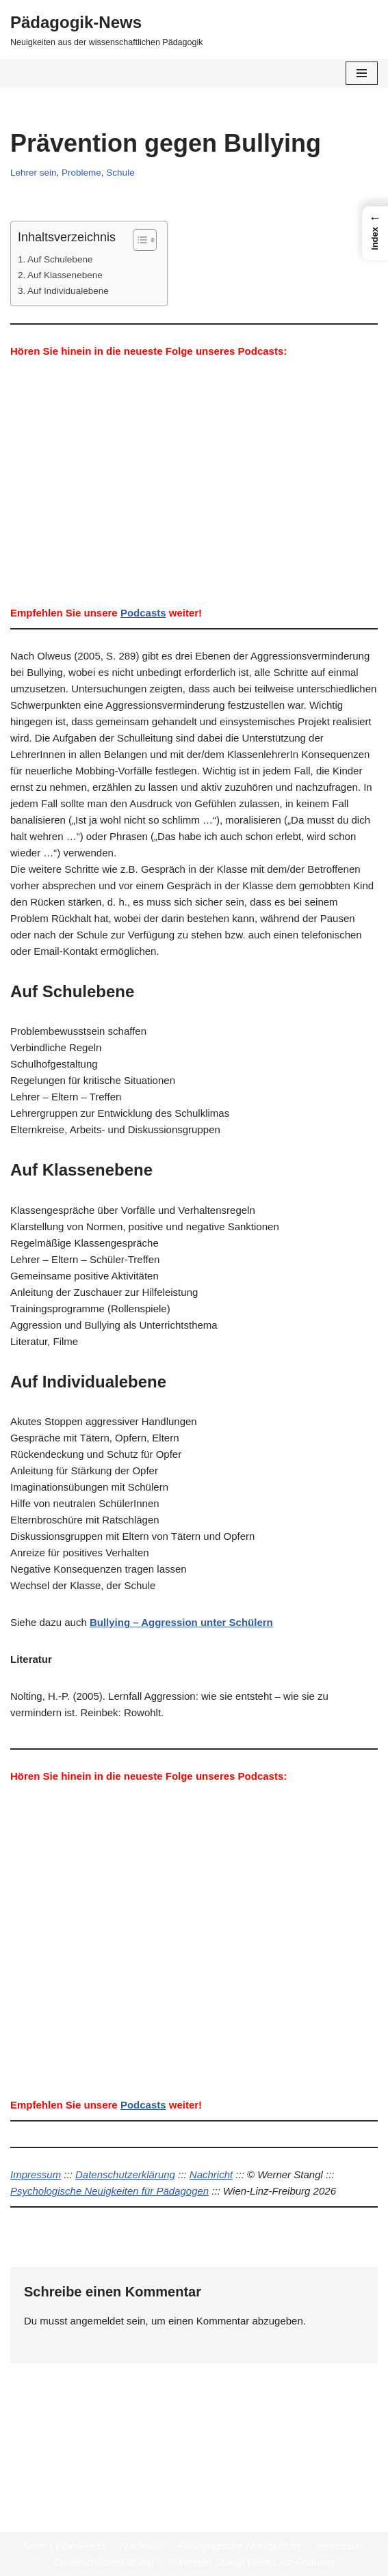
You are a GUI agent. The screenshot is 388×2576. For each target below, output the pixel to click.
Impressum (35, 2174)
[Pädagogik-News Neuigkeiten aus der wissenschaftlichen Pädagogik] (106, 29)
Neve (35, 2545)
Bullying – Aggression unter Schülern (181, 1622)
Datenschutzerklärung (125, 2174)
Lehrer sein (33, 172)
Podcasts (143, 613)
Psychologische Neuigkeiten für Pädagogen (109, 2191)
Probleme (81, 172)
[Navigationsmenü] (362, 73)
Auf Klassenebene (65, 275)
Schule (120, 172)
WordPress (80, 2545)
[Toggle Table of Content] (137, 240)
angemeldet (97, 2321)
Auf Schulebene (59, 259)
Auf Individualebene (68, 291)
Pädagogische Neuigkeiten (239, 2545)
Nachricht (211, 2174)
